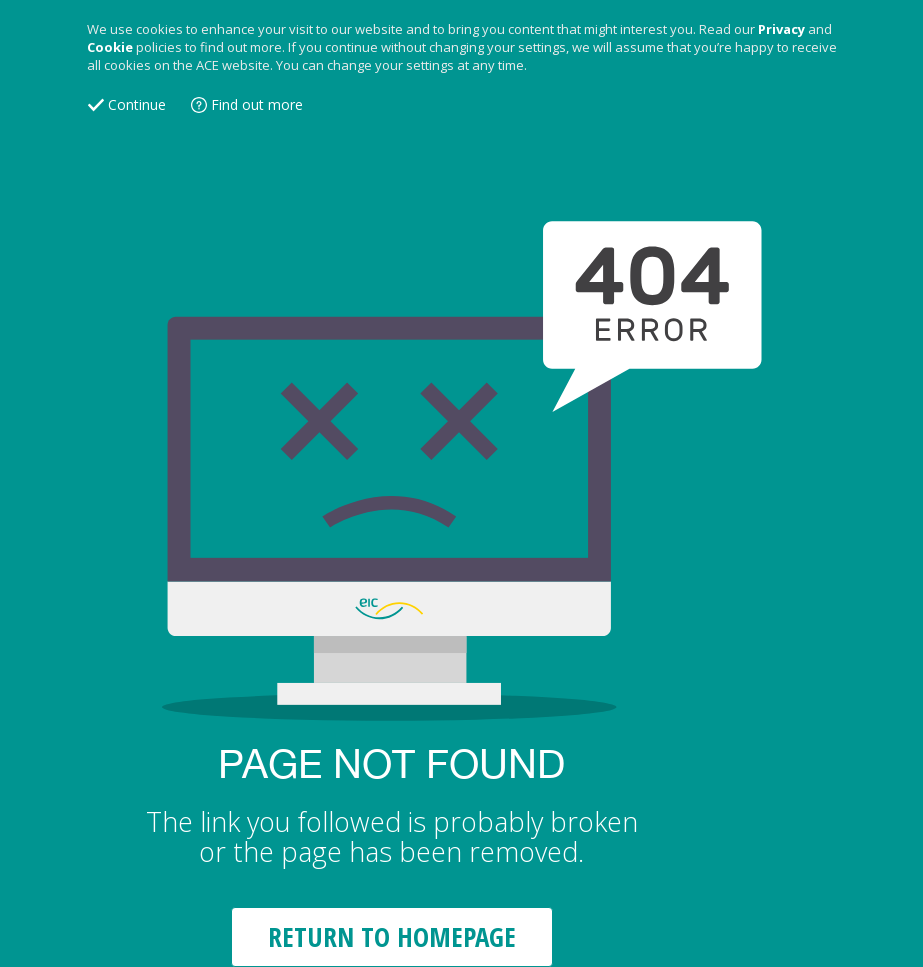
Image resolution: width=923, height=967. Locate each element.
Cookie (110, 47)
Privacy (781, 29)
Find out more (257, 104)
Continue (137, 104)
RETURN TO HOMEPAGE (392, 936)
